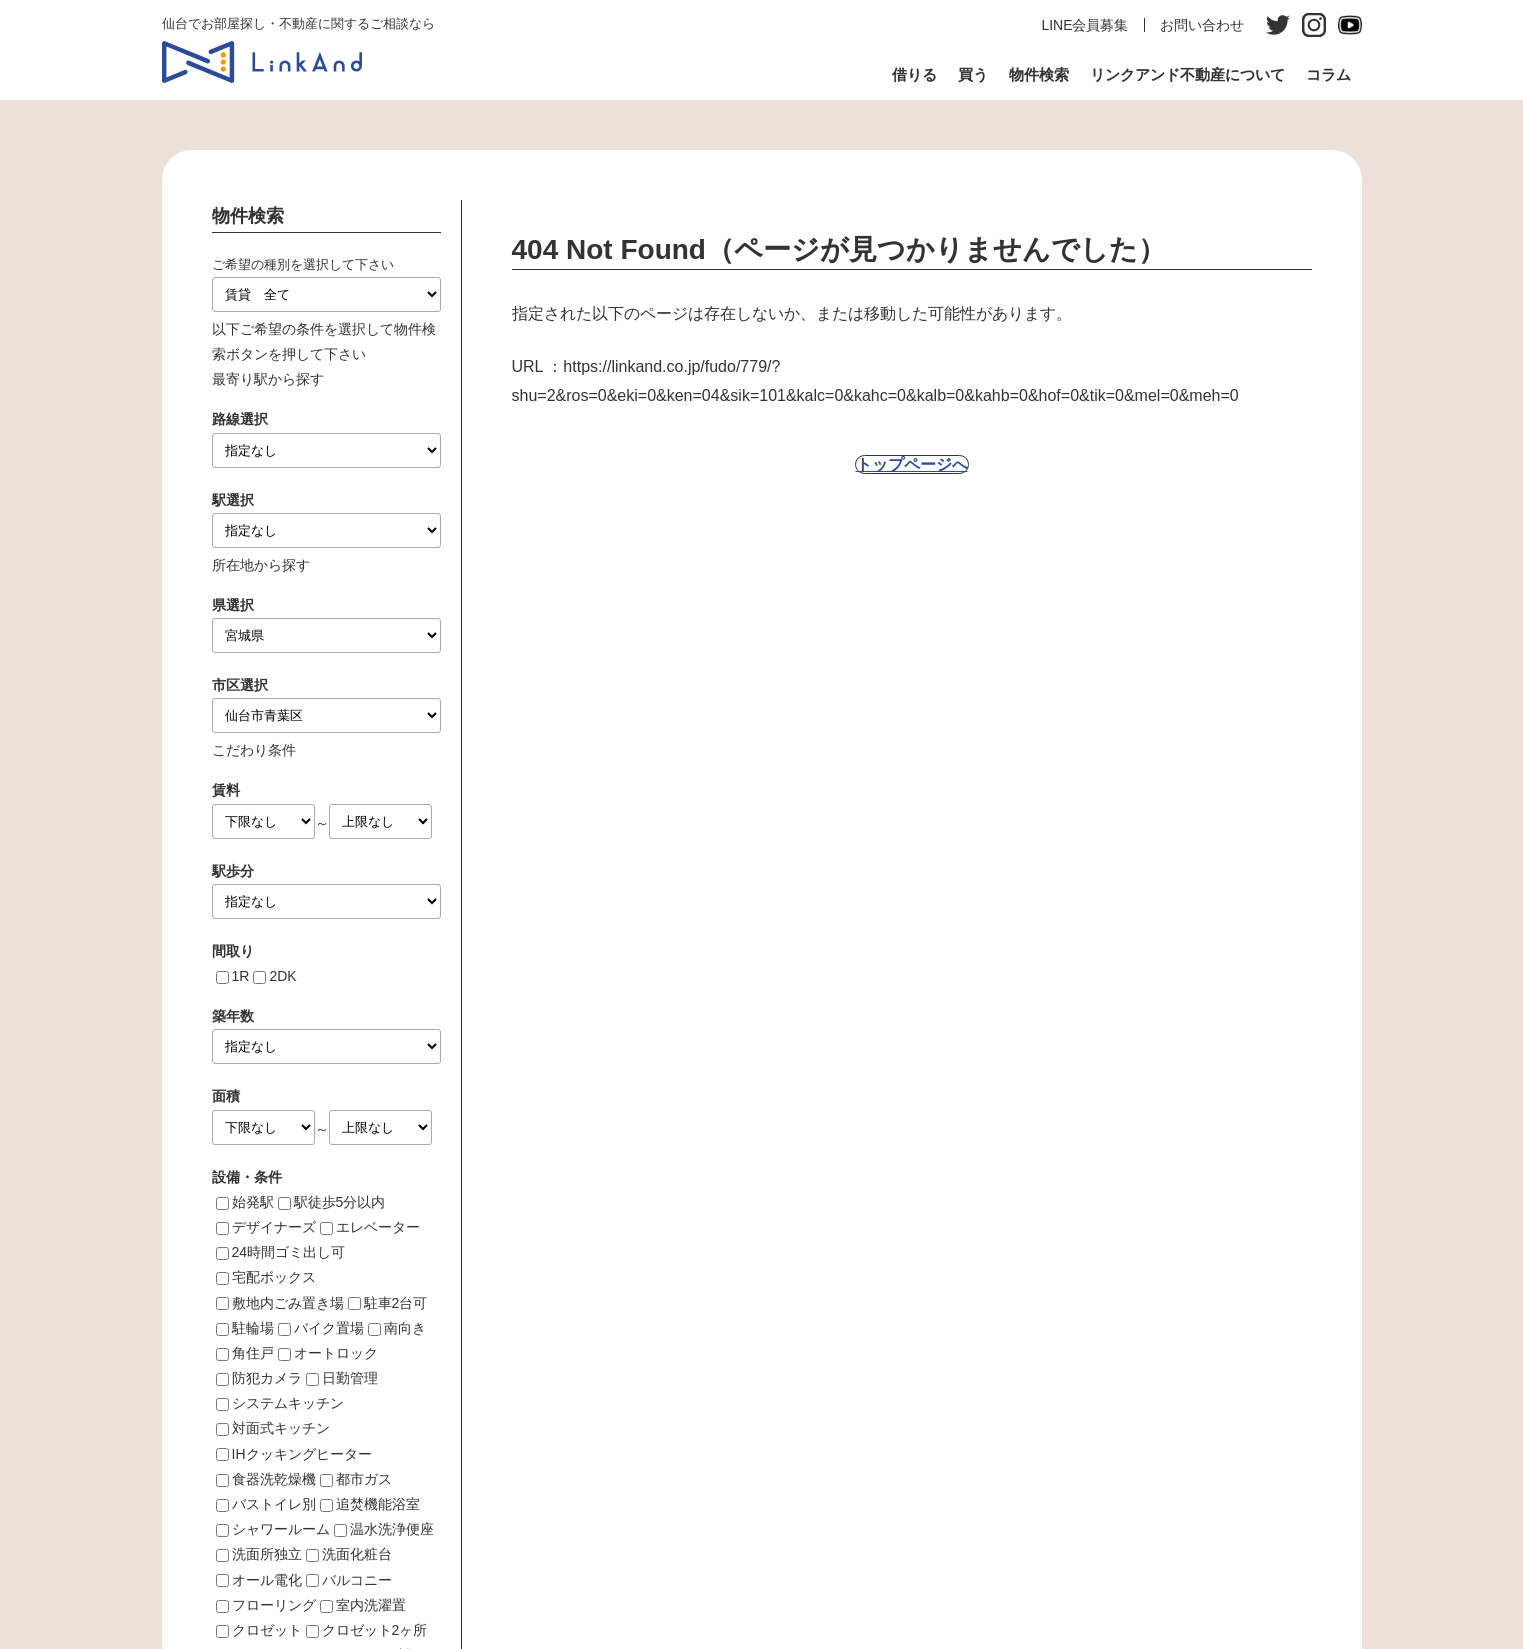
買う (973, 74)
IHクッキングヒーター (302, 1454)
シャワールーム (281, 1529)
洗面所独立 (267, 1554)
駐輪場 (253, 1328)
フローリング (274, 1605)
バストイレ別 (274, 1504)
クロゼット (267, 1630)
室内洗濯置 (371, 1605)
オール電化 (267, 1580)
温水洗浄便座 (392, 1529)
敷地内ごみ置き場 (288, 1303)
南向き (405, 1328)
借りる (914, 74)
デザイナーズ (274, 1227)
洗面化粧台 (357, 1554)
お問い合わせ (1202, 25)
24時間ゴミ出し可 (289, 1252)
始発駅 (253, 1202)
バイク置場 (329, 1328)
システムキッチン (288, 1403)
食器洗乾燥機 (274, 1479)
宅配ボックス (274, 1277)
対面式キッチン (281, 1428)
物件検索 (1039, 74)
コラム (1328, 74)
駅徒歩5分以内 (340, 1202)
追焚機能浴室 (378, 1504)
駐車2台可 (396, 1303)
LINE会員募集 (1084, 25)
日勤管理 (350, 1378)
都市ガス (364, 1479)
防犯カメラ (267, 1378)
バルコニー (357, 1580)
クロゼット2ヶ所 (375, 1630)
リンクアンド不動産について (1187, 74)
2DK (282, 976)
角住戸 (253, 1353)
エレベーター (378, 1227)
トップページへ (912, 464)
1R (241, 976)
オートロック (336, 1353)
